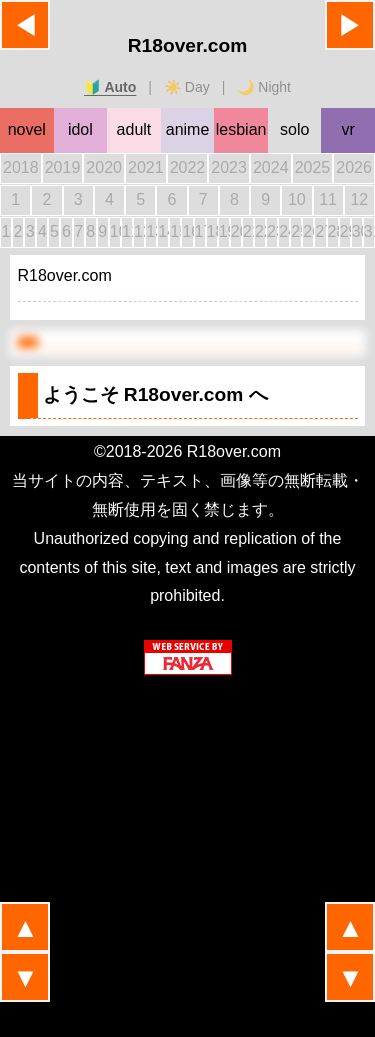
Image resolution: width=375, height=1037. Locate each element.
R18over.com (187, 45)
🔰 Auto (110, 87)
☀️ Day (187, 87)
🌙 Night (264, 87)
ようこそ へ (155, 394)
